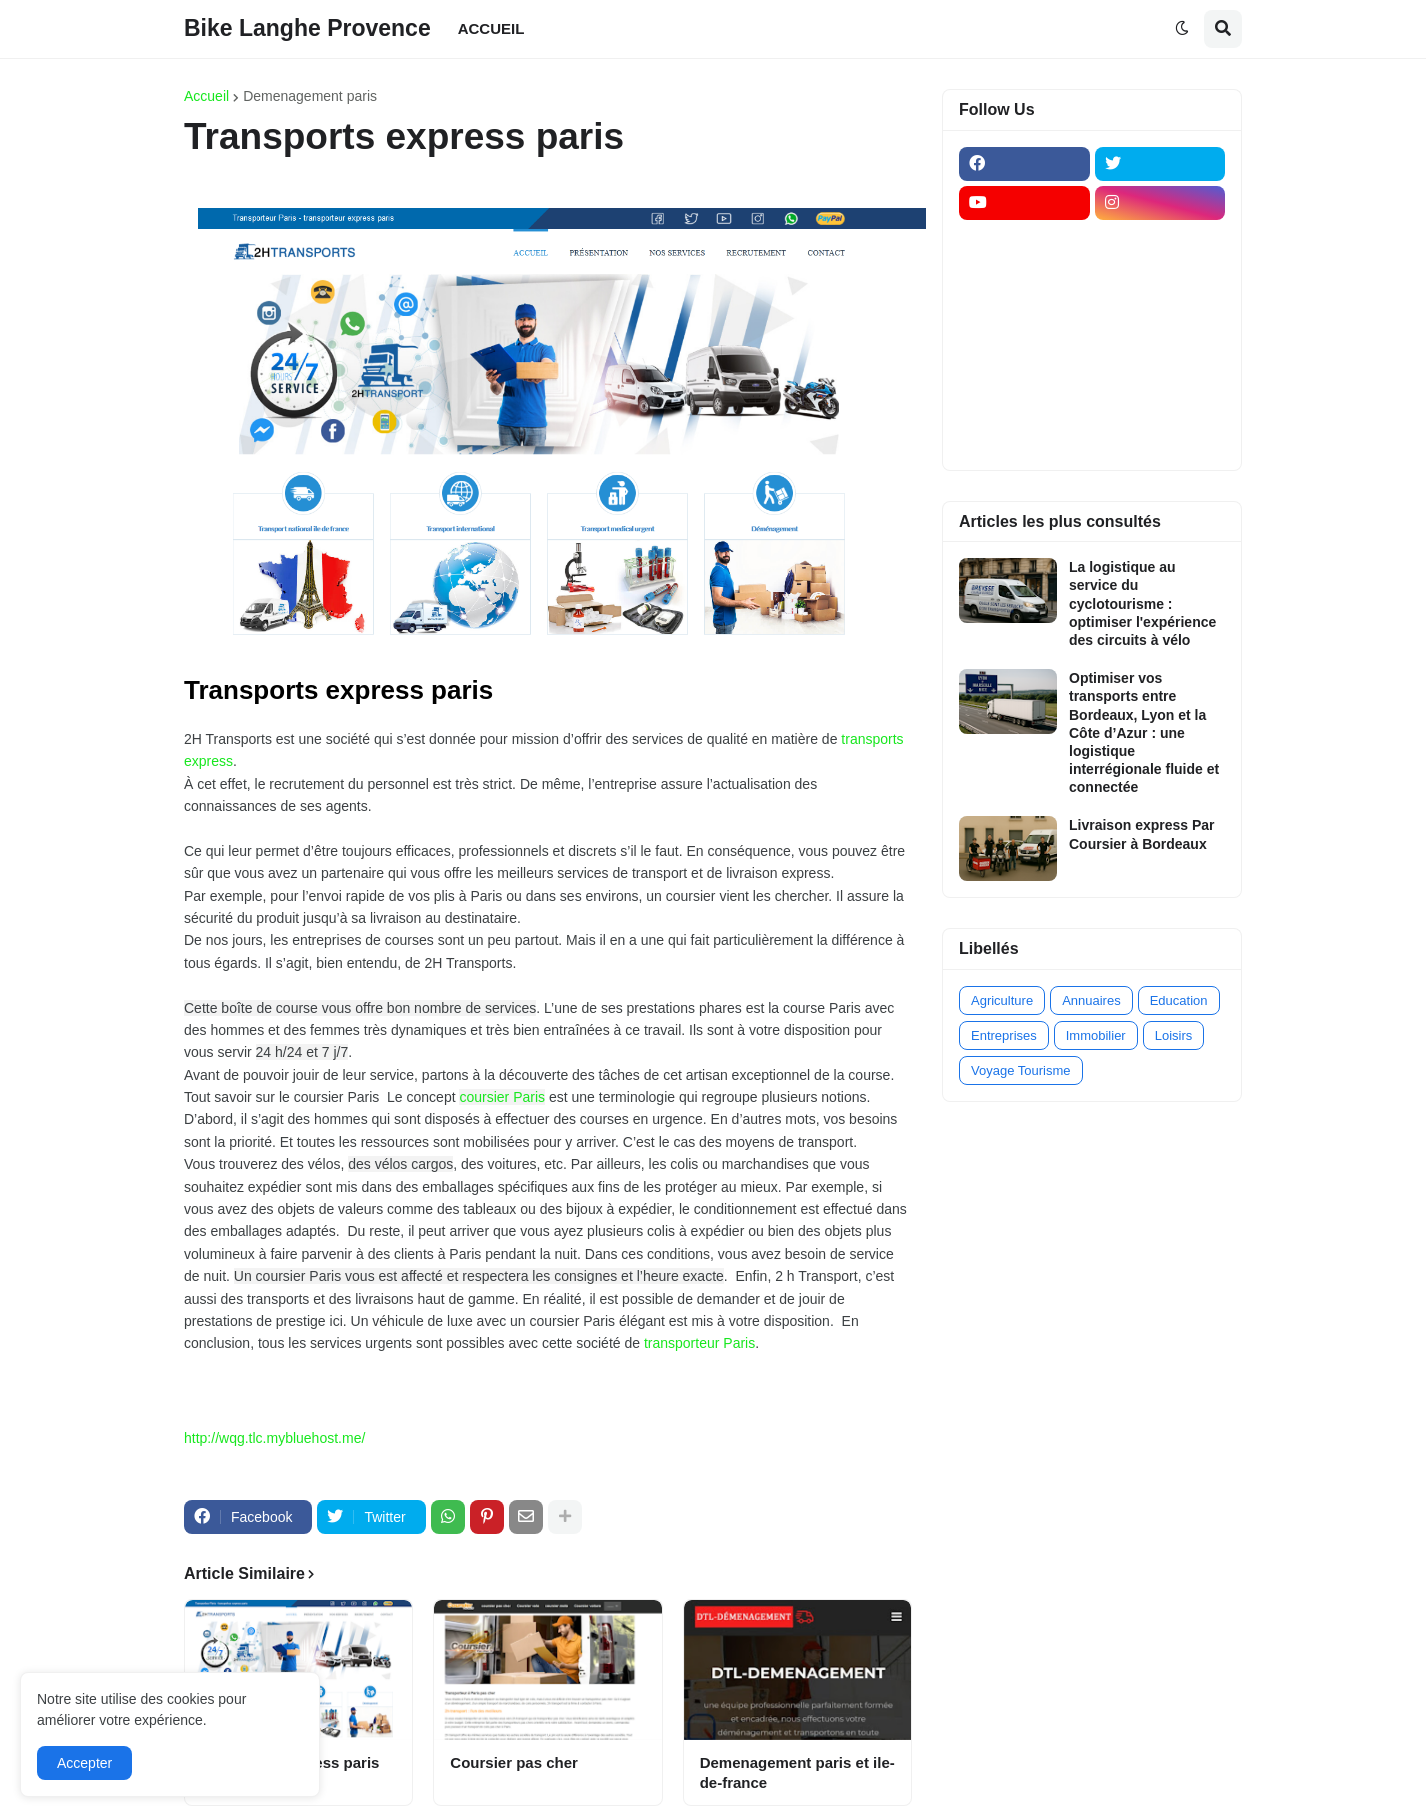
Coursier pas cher (514, 1762)
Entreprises (1004, 1035)
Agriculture (1002, 1000)
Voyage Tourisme (1021, 1070)
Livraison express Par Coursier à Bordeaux (1142, 834)
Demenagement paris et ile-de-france (797, 1772)
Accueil (206, 96)
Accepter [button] (84, 1763)
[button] (1182, 29)
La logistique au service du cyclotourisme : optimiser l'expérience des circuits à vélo (1142, 603)
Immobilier (1096, 1035)
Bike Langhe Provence (307, 28)
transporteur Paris (699, 1343)
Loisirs (1174, 1035)
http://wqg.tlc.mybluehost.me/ (274, 1438)
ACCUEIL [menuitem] (491, 28)
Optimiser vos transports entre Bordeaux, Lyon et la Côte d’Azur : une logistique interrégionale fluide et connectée (1144, 732)
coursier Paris (502, 1097)
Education (1179, 1000)
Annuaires (1091, 1000)
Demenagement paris (310, 96)
